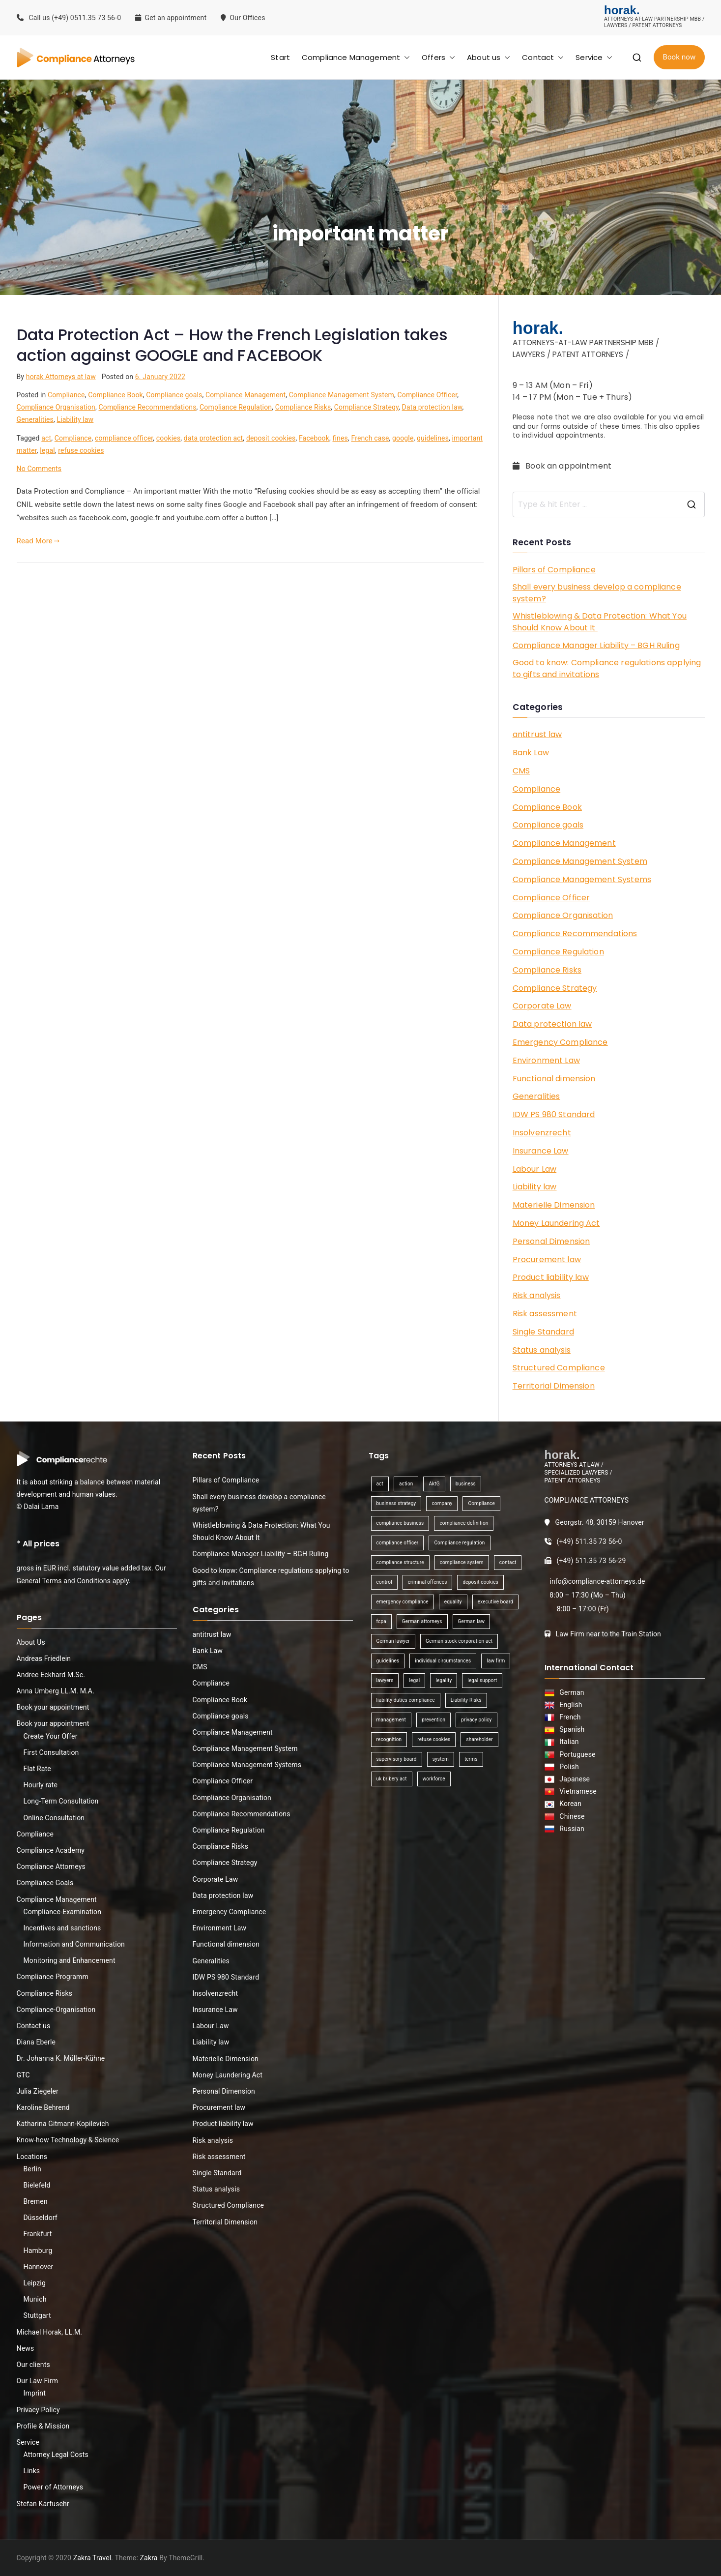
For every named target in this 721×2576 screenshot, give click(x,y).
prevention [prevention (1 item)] (433, 1719)
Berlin (32, 2169)
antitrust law (537, 734)
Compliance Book (115, 395)
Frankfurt (38, 2234)
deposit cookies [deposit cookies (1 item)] (480, 1582)
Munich (35, 2299)
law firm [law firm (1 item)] (496, 1660)
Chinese (570, 1816)
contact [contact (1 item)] (508, 1562)
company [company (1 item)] (442, 1503)
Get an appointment (170, 18)
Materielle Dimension (554, 1205)
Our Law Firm (37, 2381)
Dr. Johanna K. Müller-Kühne (61, 2058)
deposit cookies (271, 438)
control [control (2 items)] (384, 1582)
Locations (32, 2157)
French (568, 1717)
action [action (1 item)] (406, 1483)
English (569, 1705)
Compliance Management (356, 57)
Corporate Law (542, 1005)
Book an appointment (563, 466)
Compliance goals (174, 395)
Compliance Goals (45, 1883)
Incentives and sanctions (62, 1928)
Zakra (149, 2558)
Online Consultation (54, 1818)
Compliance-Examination (63, 1912)
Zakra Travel (92, 2558)
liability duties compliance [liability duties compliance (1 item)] (405, 1700)
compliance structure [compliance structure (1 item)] (400, 1562)
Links (32, 2471)
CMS (521, 770)
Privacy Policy (38, 2410)
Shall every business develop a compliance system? (597, 592)
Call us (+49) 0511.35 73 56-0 (69, 18)
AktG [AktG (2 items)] (434, 1483)
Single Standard (543, 1331)
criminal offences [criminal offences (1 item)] (427, 1582)
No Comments (39, 469)
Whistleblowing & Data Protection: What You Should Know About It (600, 621)
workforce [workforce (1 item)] (434, 1778)
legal (47, 450)
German (570, 1692)
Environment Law (546, 1060)
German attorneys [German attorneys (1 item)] (422, 1621)
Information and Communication (74, 1944)
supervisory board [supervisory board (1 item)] (396, 1759)
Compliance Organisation (56, 407)
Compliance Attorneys (51, 1866)
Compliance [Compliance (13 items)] (481, 1503)
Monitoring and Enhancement (69, 1960)
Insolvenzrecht (542, 1132)
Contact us (34, 2026)
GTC (23, 2075)
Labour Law (535, 1169)
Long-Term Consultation (61, 1801)
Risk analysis (537, 1295)
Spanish (570, 1729)
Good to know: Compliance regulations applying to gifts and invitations (607, 668)
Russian (569, 1829)
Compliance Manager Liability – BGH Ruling (596, 645)
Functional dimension (554, 1078)
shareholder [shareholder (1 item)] (479, 1739)
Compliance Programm (52, 1977)
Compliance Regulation (236, 407)
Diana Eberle (36, 2042)
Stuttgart (37, 2315)
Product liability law (551, 1277)
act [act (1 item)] (379, 1483)
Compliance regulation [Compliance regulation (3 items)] (459, 1542)
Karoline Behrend (43, 2107)
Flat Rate (37, 1769)
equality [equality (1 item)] (453, 1601)
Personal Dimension (551, 1241)
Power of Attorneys (54, 2487)
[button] (405, 57)
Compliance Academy (51, 1850)
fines (340, 438)
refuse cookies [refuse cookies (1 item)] (433, 1739)
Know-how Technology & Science (68, 2140)
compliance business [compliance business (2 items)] (400, 1523)
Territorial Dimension (554, 1386)
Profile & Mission (43, 2426)
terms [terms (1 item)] (471, 1759)
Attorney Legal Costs (56, 2454)
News (25, 2348)
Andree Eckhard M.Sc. (51, 1675)
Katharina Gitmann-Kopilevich (63, 2124)
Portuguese (576, 1754)
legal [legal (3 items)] (414, 1680)
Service (594, 57)
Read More (38, 540)
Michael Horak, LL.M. (50, 2332)
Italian (567, 1742)
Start (280, 57)
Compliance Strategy (366, 407)
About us (488, 57)
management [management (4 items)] (391, 1719)
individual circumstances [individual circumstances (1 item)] (443, 1660)
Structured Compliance (559, 1367)
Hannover (39, 2267)
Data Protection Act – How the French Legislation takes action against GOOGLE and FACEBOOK (232, 345)
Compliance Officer (427, 395)
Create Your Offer (51, 1736)
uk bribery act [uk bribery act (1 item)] (391, 1778)
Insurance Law (541, 1150)
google (402, 438)
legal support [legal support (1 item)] (482, 1680)
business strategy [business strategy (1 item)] (396, 1503)
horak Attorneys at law (61, 377)
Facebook (314, 438)
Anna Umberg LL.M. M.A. (55, 1691)
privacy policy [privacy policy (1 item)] (476, 1719)
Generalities (35, 419)
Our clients (33, 2365)
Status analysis (542, 1350)
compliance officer (124, 438)
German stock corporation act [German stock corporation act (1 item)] (459, 1641)
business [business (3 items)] (466, 1483)
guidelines (433, 438)
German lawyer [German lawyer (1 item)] (393, 1641)
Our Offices (244, 18)
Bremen (36, 2201)
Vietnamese (576, 1791)
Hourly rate (41, 1785)
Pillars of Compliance (554, 569)
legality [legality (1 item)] (443, 1680)
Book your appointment (53, 1707)
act (46, 438)
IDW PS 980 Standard (554, 1114)
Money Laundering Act (556, 1223)
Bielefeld (37, 2185)
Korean (568, 1803)
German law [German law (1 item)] (471, 1621)
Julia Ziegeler (38, 2091)
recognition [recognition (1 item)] (389, 1739)
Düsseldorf (41, 2217)
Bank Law (531, 752)
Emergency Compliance (560, 1042)
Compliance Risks (303, 407)
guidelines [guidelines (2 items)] (388, 1660)
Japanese (573, 1779)
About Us (31, 1642)
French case (370, 438)
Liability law (75, 419)
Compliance (66, 395)
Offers (438, 57)
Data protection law (432, 407)
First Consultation (51, 1752)
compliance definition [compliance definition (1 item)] (463, 1523)
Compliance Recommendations (148, 407)
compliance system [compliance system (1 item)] (462, 1562)
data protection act (213, 438)
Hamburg (38, 2250)
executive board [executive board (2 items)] (495, 1601)
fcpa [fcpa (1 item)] (381, 1621)
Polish (567, 1767)
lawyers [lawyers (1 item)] (385, 1680)
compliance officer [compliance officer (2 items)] (397, 1542)
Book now (679, 57)
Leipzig (35, 2283)
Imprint (35, 2393)
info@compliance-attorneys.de (597, 1581)
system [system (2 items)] (441, 1759)
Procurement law (547, 1259)
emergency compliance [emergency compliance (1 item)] (402, 1601)
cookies (168, 438)
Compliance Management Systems (582, 879)
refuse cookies (81, 450)
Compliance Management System (341, 395)
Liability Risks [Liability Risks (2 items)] (466, 1700)
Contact (543, 57)
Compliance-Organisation (56, 2009)
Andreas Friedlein (44, 1658)
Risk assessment (545, 1313)
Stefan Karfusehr (43, 2504)
